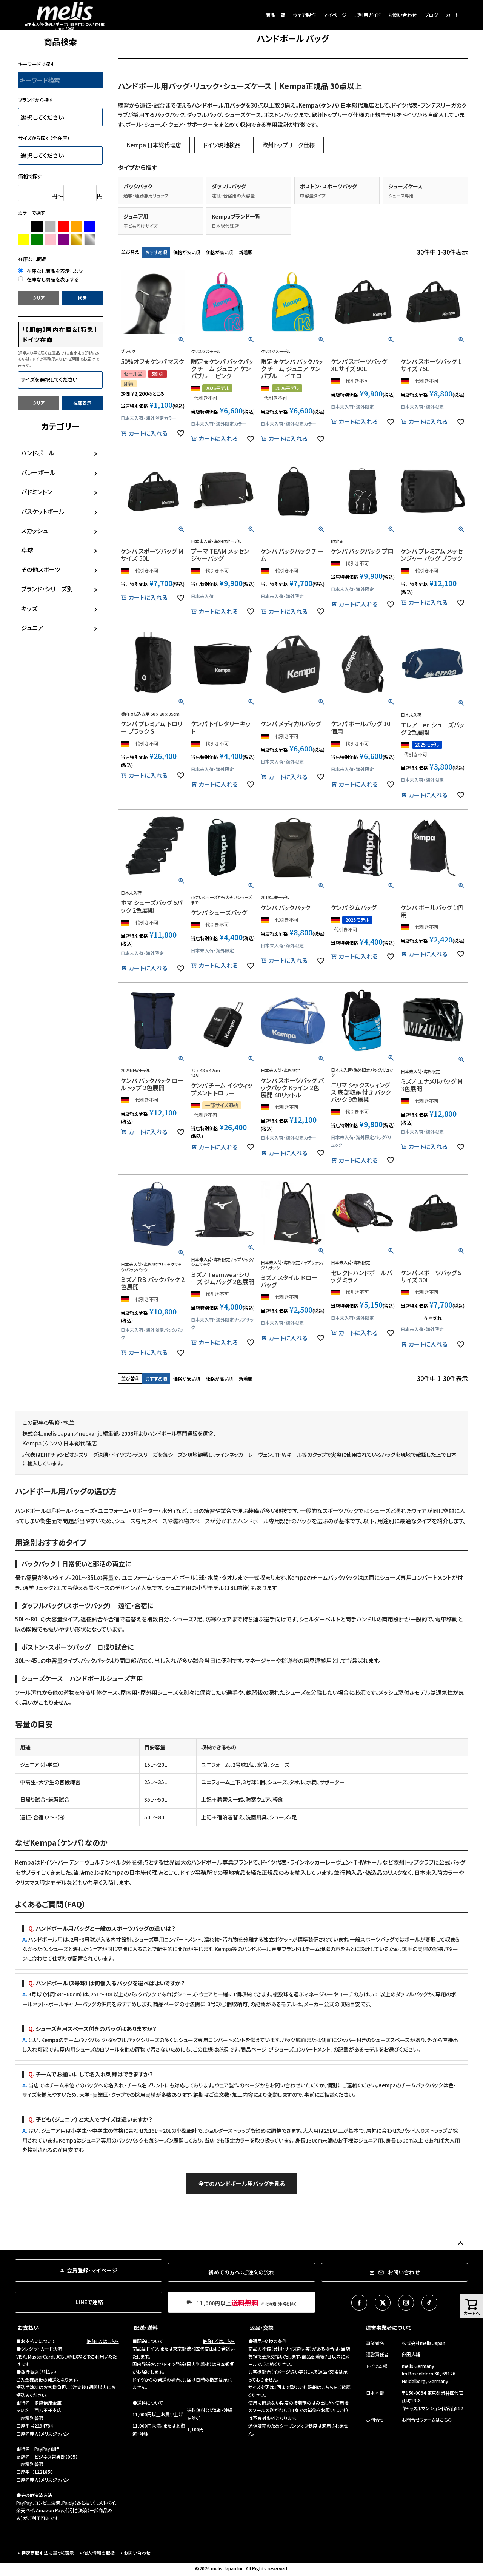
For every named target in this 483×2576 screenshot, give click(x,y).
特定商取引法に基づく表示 (47, 2553)
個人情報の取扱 (99, 2553)
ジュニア (32, 627)
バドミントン (36, 491)
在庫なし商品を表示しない (50, 271)
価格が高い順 (219, 252)
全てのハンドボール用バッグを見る (241, 2183)
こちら (327, 2387)
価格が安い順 (186, 252)
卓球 (27, 549)
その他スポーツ (40, 569)
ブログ (431, 15)
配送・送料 (146, 2327)
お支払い (28, 2327)
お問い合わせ (402, 15)
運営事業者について (389, 2327)
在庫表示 (82, 403)
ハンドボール (37, 452)
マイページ (335, 15)
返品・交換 (262, 2327)
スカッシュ (34, 530)
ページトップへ (460, 2244)
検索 (82, 298)
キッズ (29, 608)
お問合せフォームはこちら (427, 2419)
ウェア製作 (304, 15)
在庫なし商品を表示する (48, 279)
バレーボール (38, 472)
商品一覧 (275, 15)
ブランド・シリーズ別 (47, 588)
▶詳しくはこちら (103, 2341)
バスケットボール (43, 511)
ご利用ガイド (367, 15)
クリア (38, 298)
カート (452, 15)
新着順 (245, 252)
